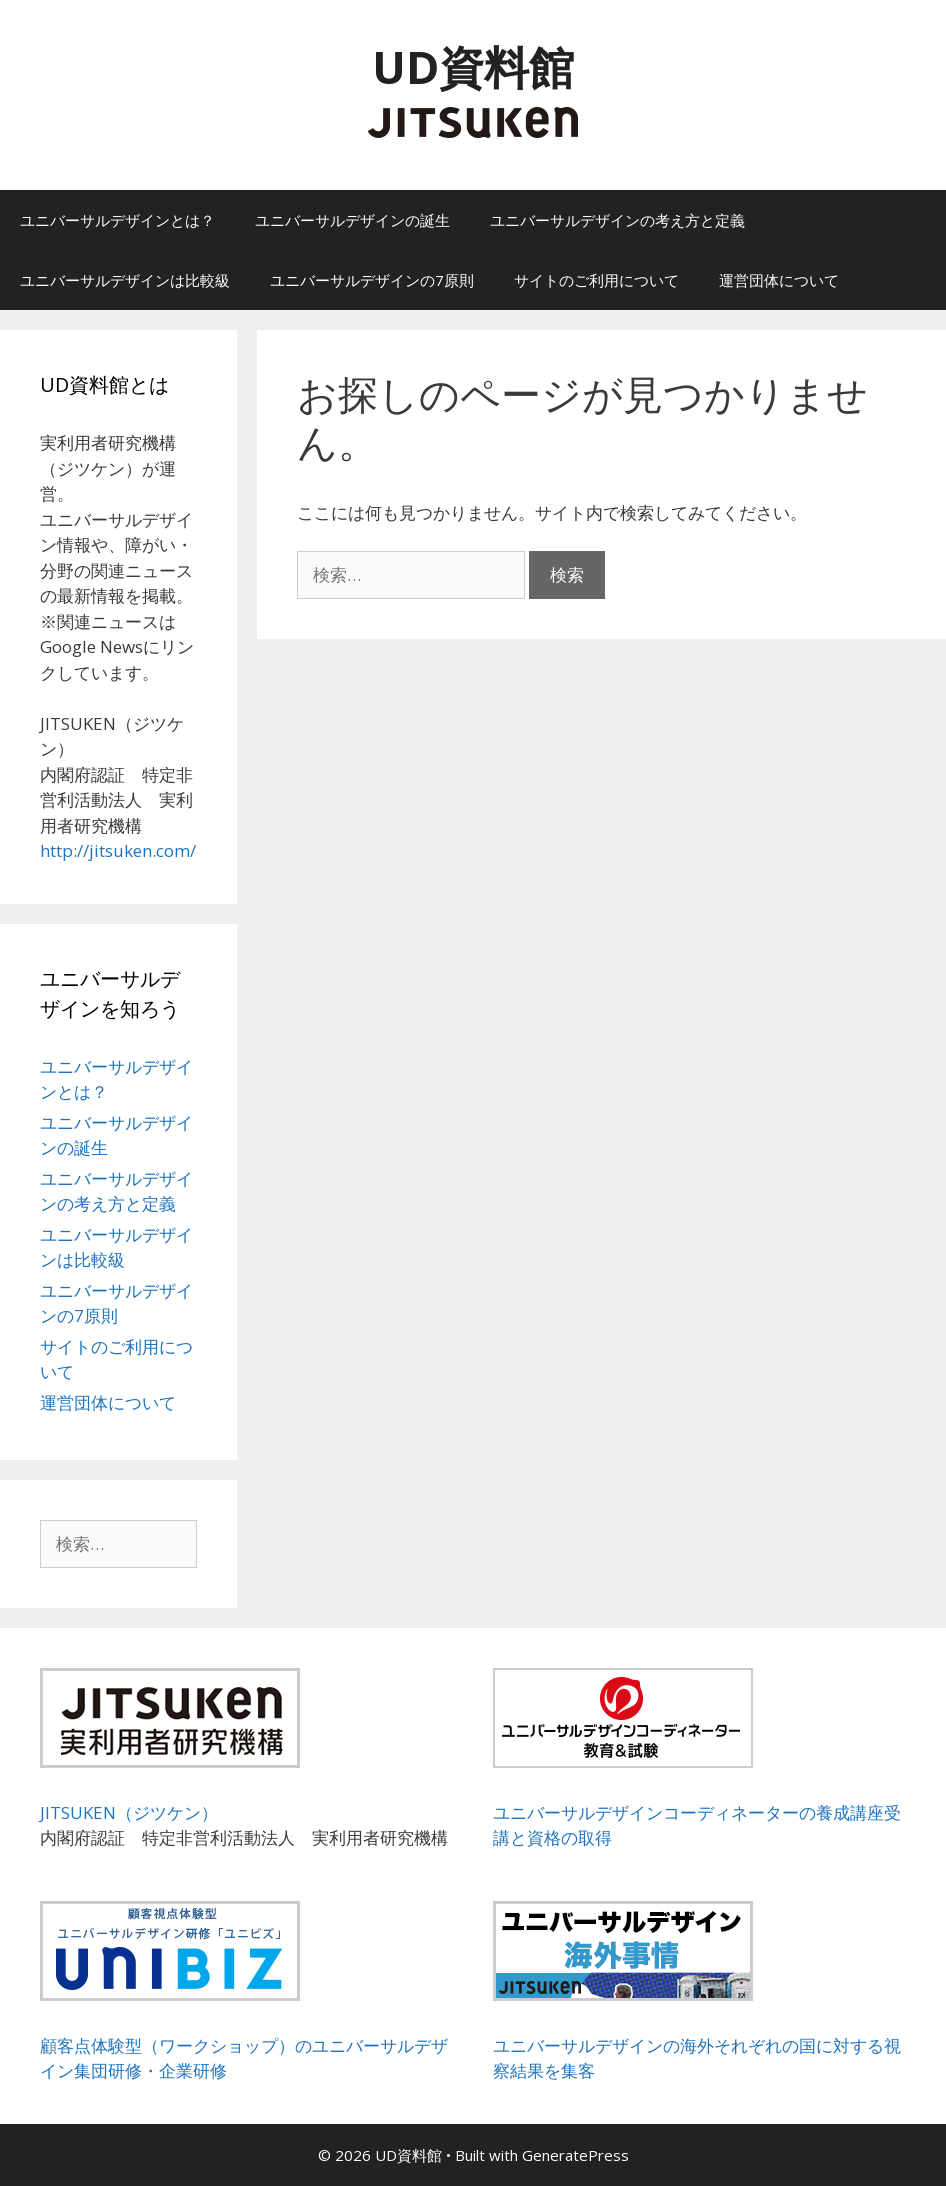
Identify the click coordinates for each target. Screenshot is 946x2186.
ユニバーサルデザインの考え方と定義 (617, 220)
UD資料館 (473, 66)
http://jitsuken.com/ (118, 850)
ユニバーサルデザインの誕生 (352, 220)
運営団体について (779, 280)
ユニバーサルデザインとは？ (117, 220)
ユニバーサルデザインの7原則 (372, 280)
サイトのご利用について (596, 280)
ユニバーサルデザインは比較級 (125, 280)
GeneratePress (575, 2155)
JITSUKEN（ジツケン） (129, 1812)
